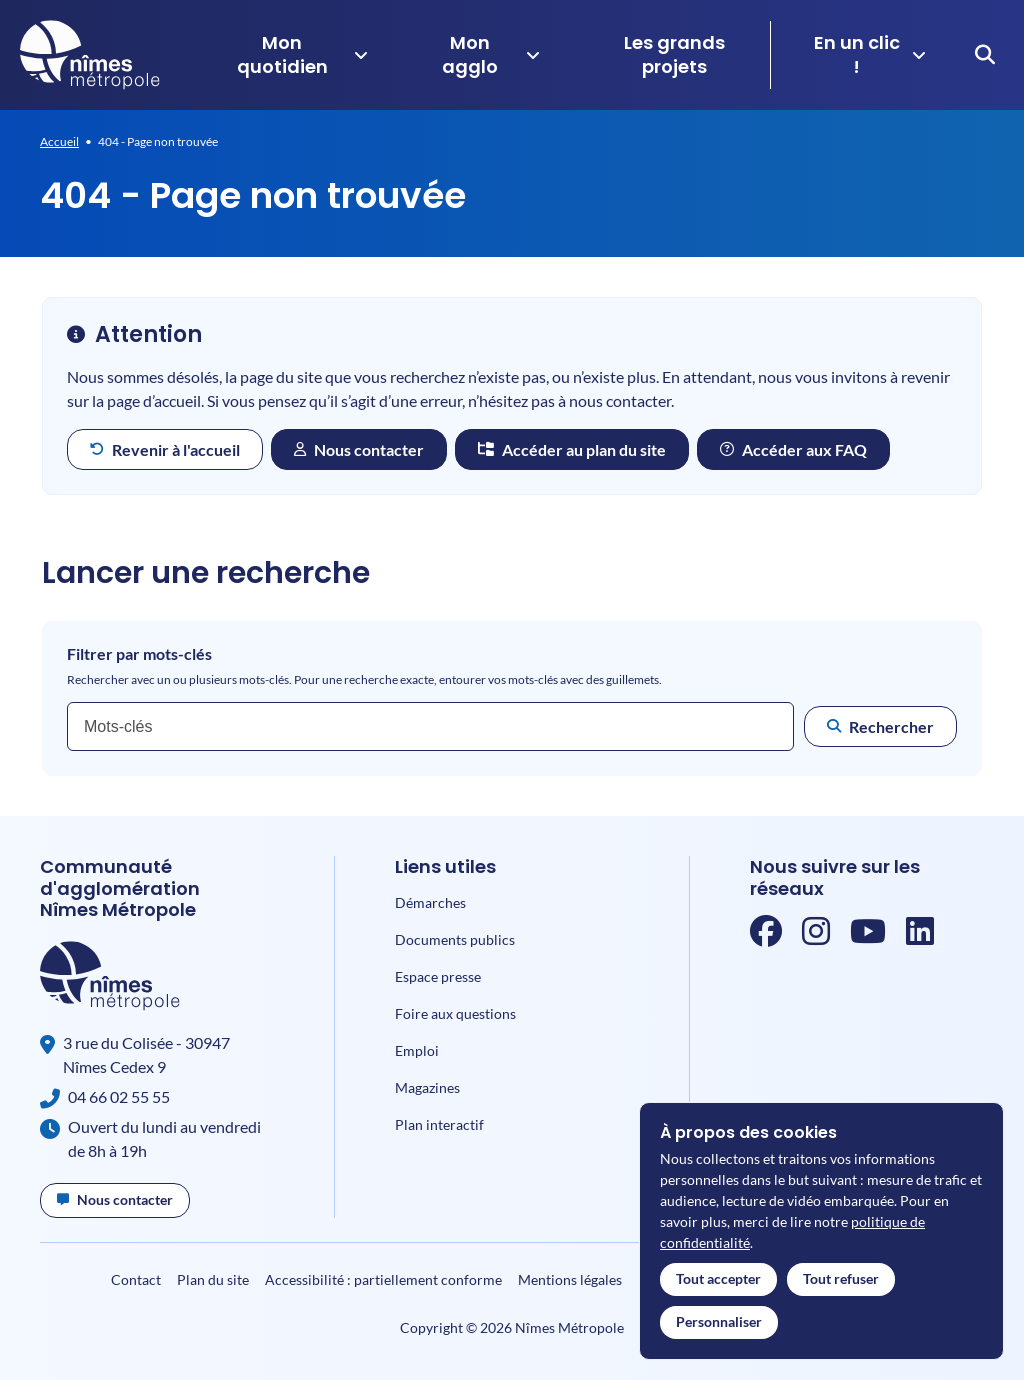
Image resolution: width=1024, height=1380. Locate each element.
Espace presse (438, 976)
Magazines (427, 1087)
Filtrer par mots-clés (139, 654)
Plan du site (213, 1279)
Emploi (417, 1050)
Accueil (59, 141)
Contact (136, 1279)
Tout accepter (718, 1278)
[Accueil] (90, 55)
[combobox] (430, 726)
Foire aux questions (455, 1013)
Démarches (430, 902)
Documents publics (455, 939)
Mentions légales (570, 1279)
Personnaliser (719, 1321)
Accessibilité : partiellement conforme (383, 1279)
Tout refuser (841, 1278)
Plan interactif (439, 1124)
